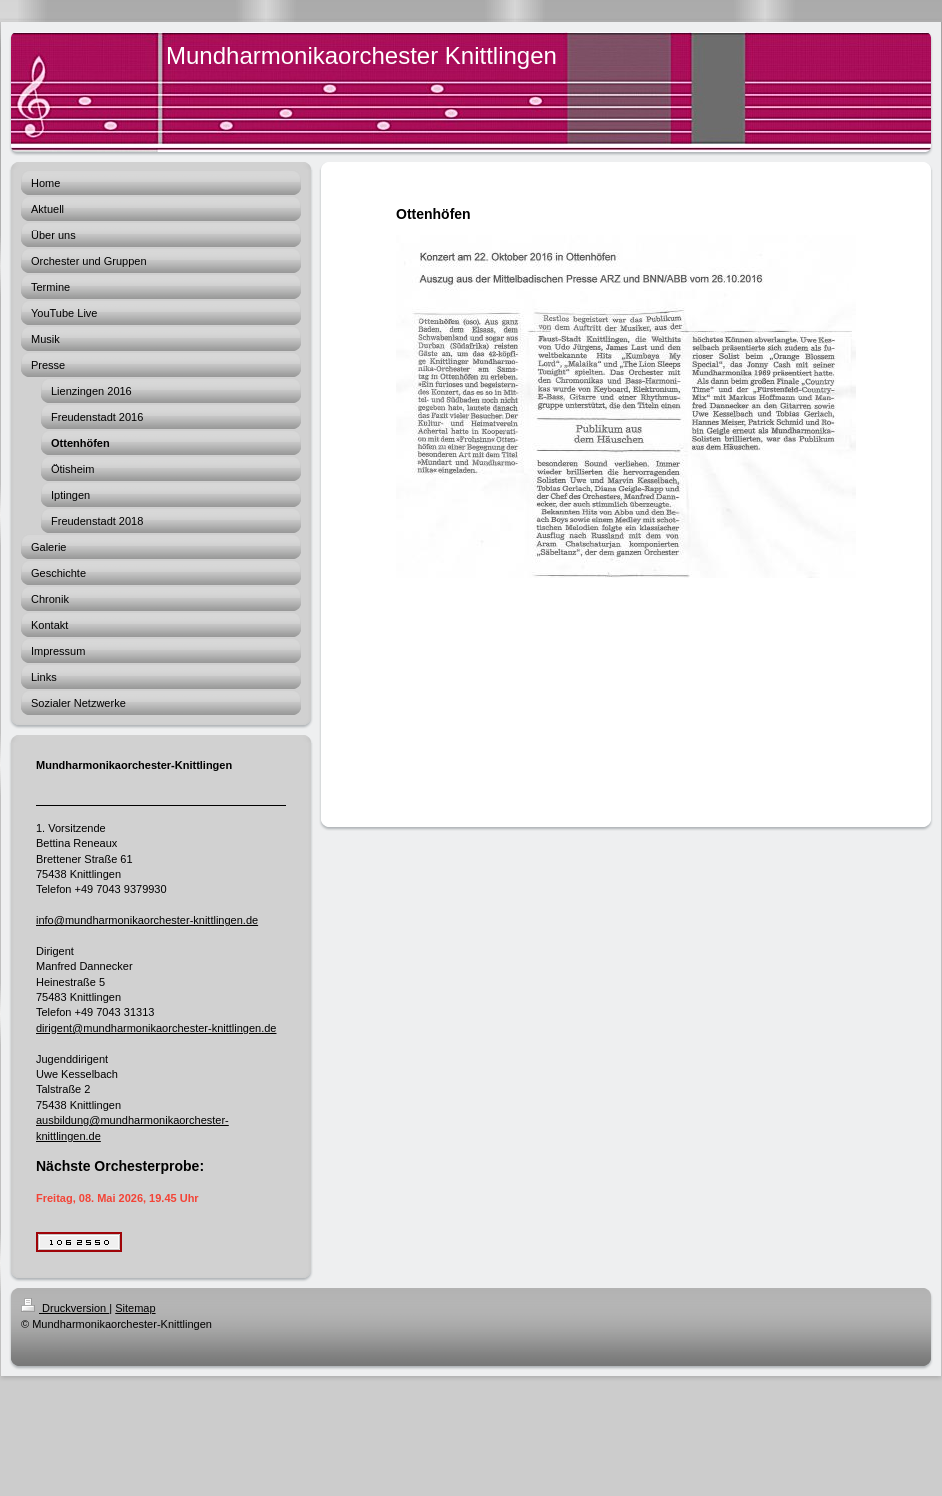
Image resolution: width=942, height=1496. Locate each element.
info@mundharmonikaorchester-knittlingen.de (147, 920)
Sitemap (135, 1308)
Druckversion (65, 1308)
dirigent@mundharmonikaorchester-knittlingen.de (156, 1028)
